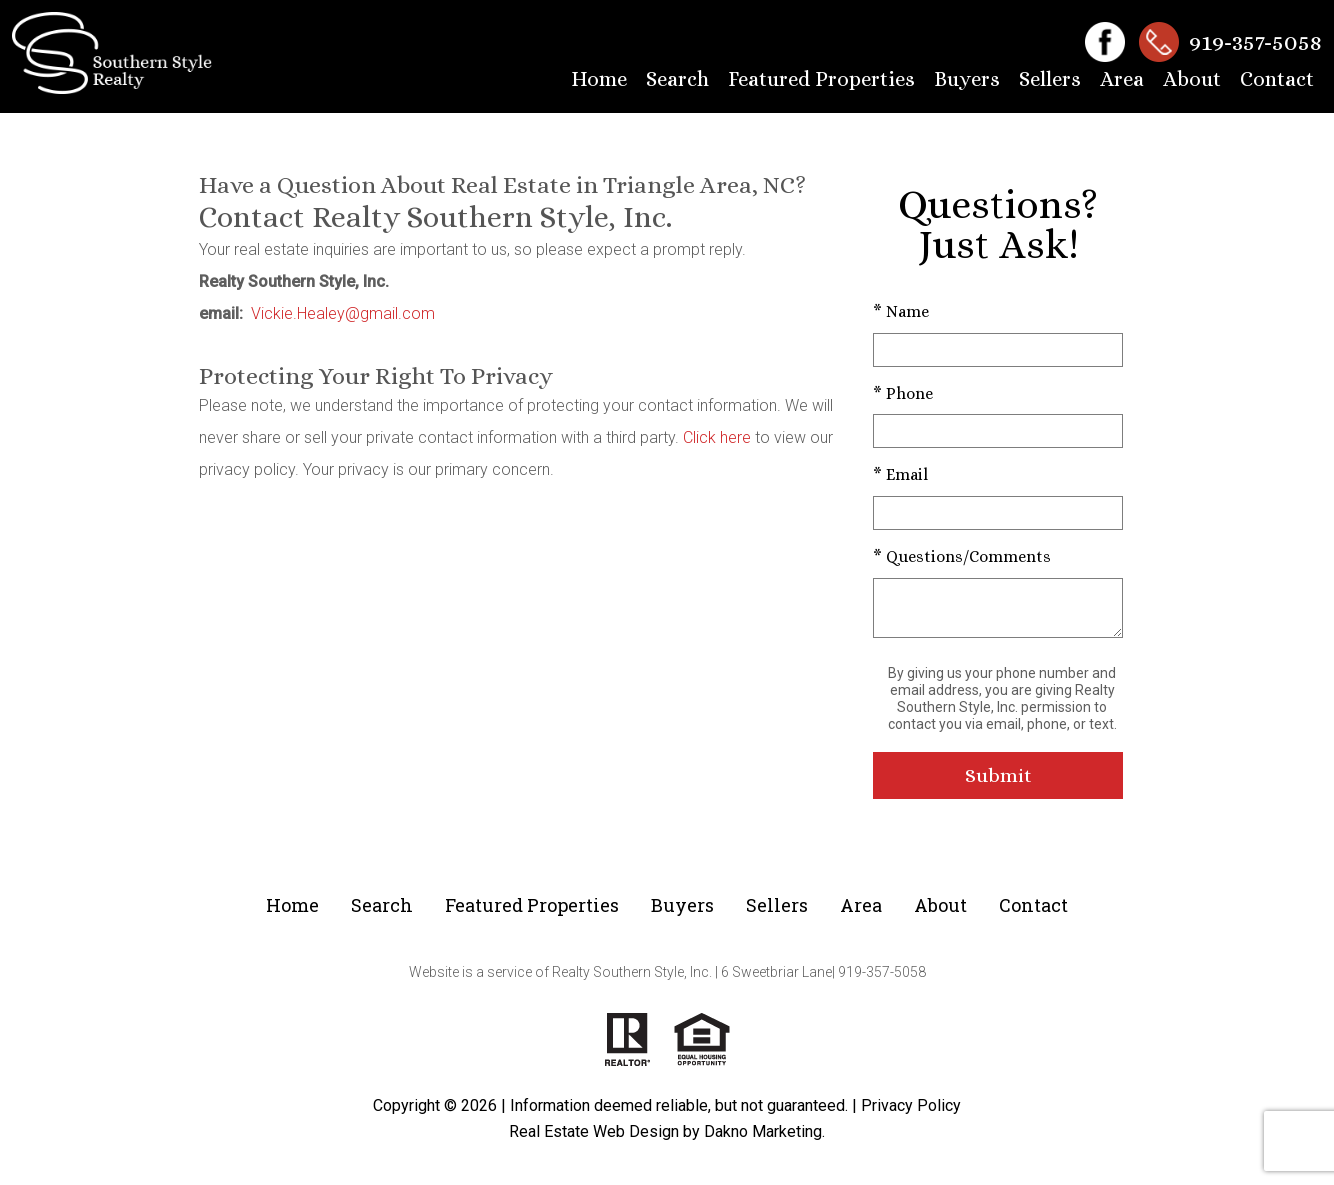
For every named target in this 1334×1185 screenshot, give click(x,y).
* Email (900, 474)
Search (677, 79)
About (1192, 79)
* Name (901, 311)
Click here (717, 437)
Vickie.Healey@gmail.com (343, 313)
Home (599, 79)
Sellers (1050, 79)
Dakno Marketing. (764, 1131)
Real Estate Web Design (594, 1131)
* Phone (903, 393)
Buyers (967, 79)
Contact (1277, 79)
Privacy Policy (911, 1105)
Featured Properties (821, 79)
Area (1122, 79)
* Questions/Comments (962, 556)
